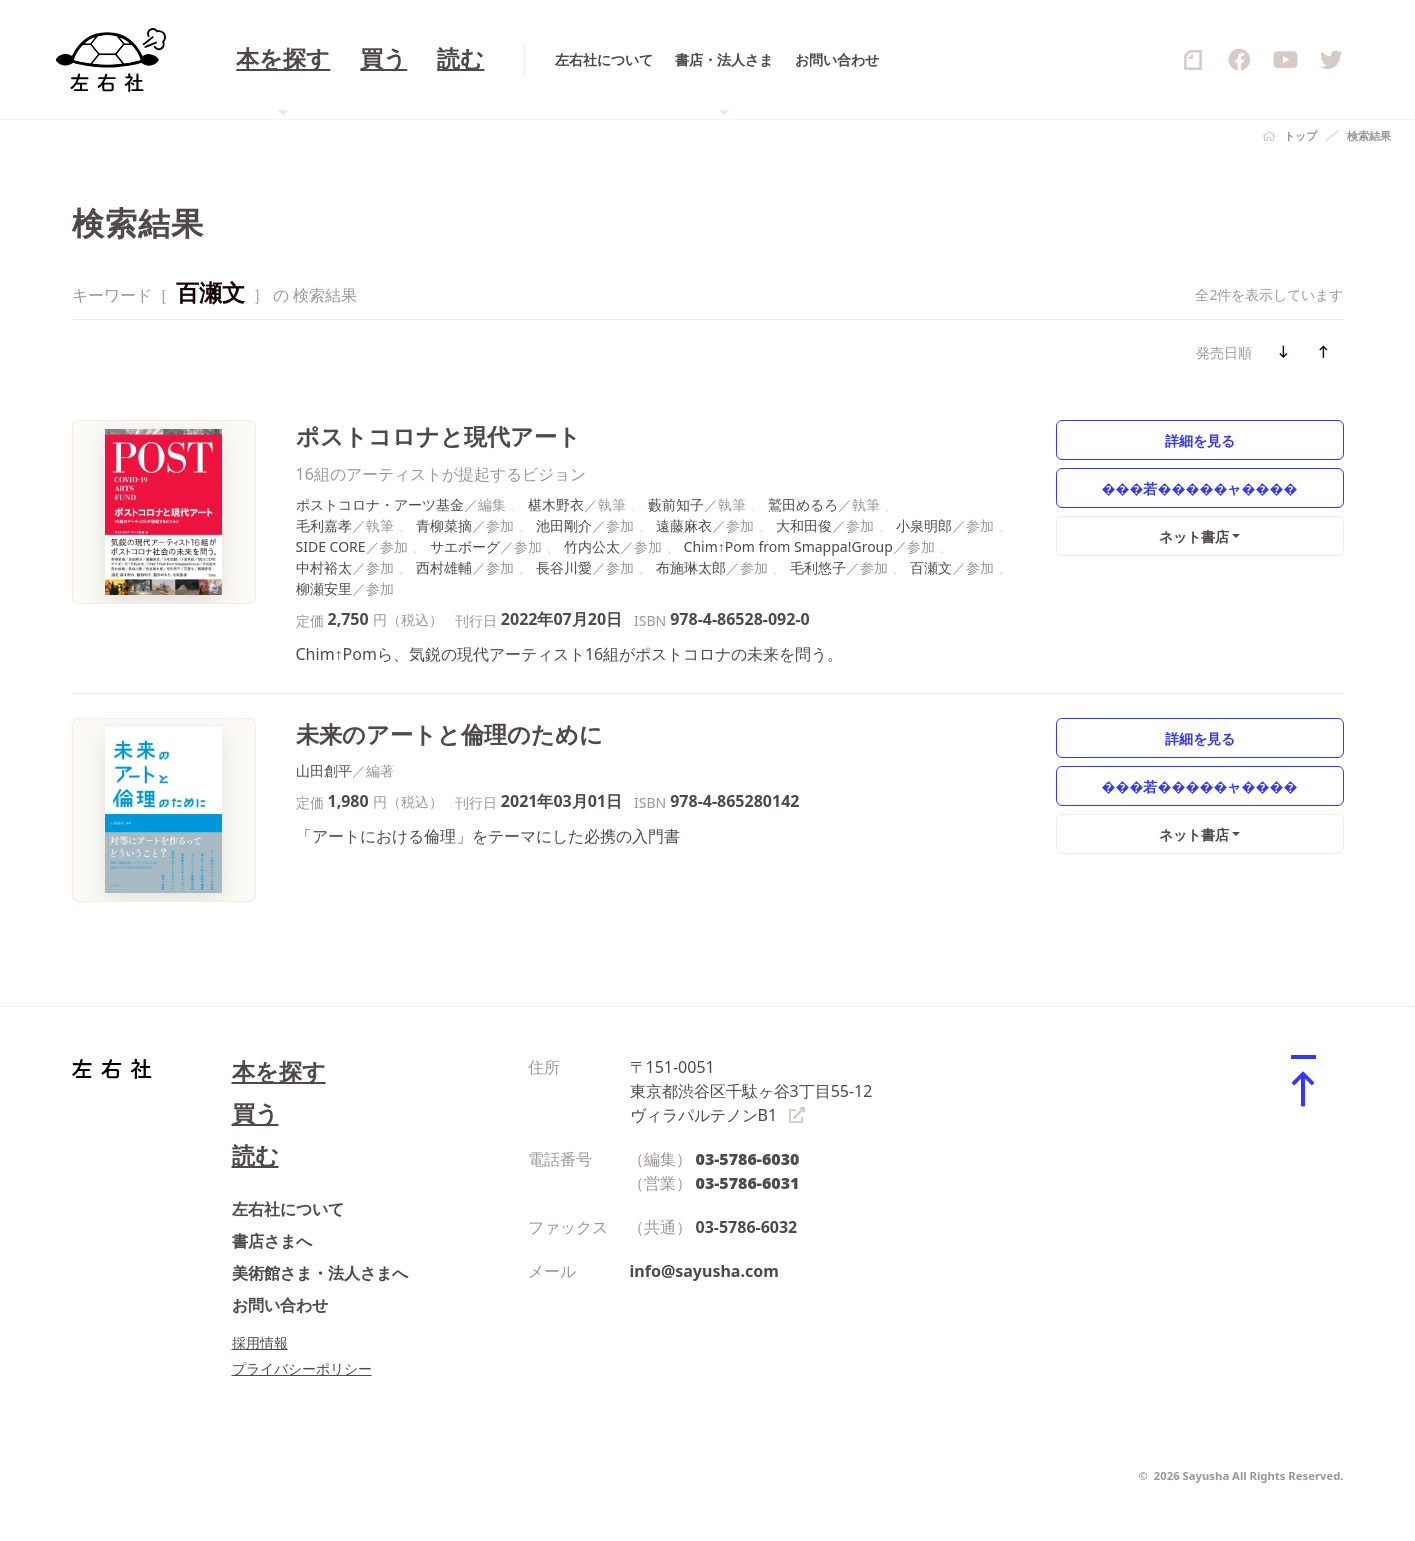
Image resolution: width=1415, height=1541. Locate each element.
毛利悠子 (818, 567)
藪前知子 (676, 504)
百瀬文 (931, 567)
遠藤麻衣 (684, 525)
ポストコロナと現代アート (438, 436)
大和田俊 (804, 525)
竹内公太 (592, 546)
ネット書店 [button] (1194, 536)
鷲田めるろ (803, 504)
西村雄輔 (444, 567)
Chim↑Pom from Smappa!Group (788, 546)
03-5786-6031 (748, 1183)
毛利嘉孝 (324, 525)
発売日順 (1224, 352)
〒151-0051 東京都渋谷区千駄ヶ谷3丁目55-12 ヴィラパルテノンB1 (751, 1091)
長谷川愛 (564, 567)
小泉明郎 (924, 525)
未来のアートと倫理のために (449, 734)
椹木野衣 (556, 504)
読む (255, 1155)
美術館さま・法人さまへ (320, 1273)
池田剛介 (564, 525)
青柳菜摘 (444, 525)
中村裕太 (324, 567)
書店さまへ (272, 1241)
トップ (1300, 135)
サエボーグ (465, 546)
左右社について (288, 1209)
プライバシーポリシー (302, 1368)
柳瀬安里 (324, 588)
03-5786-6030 (748, 1159)
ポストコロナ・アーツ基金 (380, 504)
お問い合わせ (280, 1305)
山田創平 (324, 770)
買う (255, 1113)
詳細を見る (1200, 440)
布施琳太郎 (691, 567)
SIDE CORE (331, 546)
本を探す (279, 1071)
